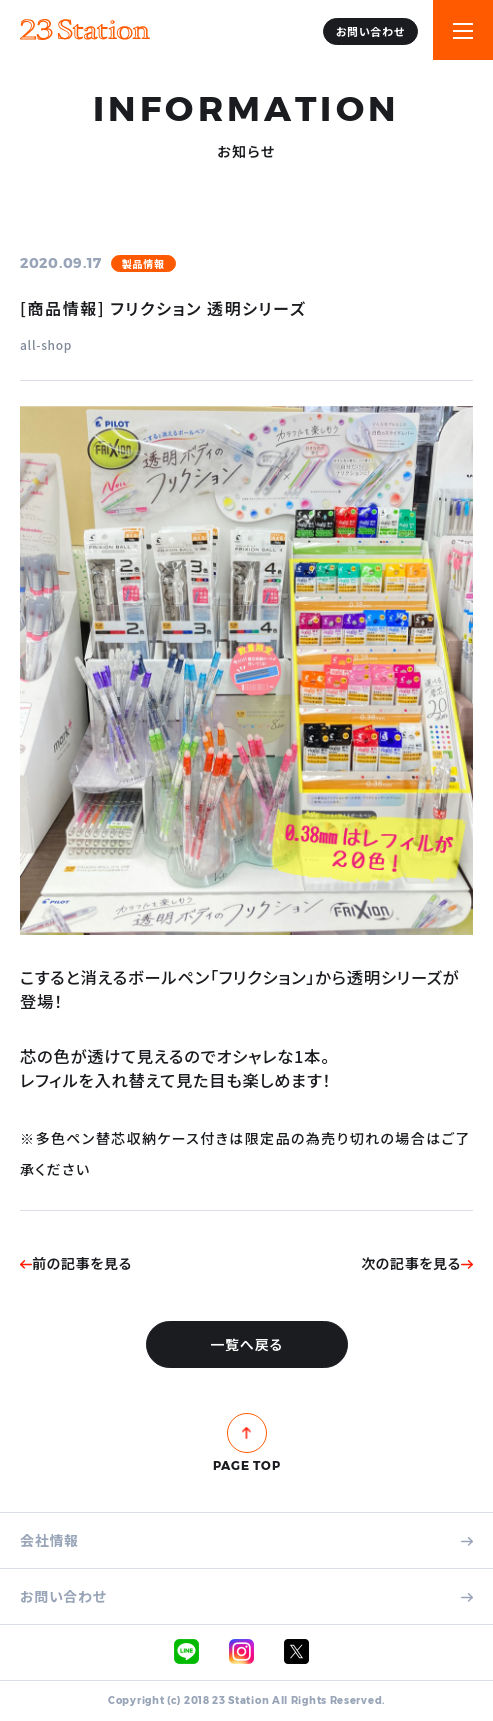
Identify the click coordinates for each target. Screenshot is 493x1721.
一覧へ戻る (246, 1344)
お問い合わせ (370, 31)
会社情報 (246, 1540)
